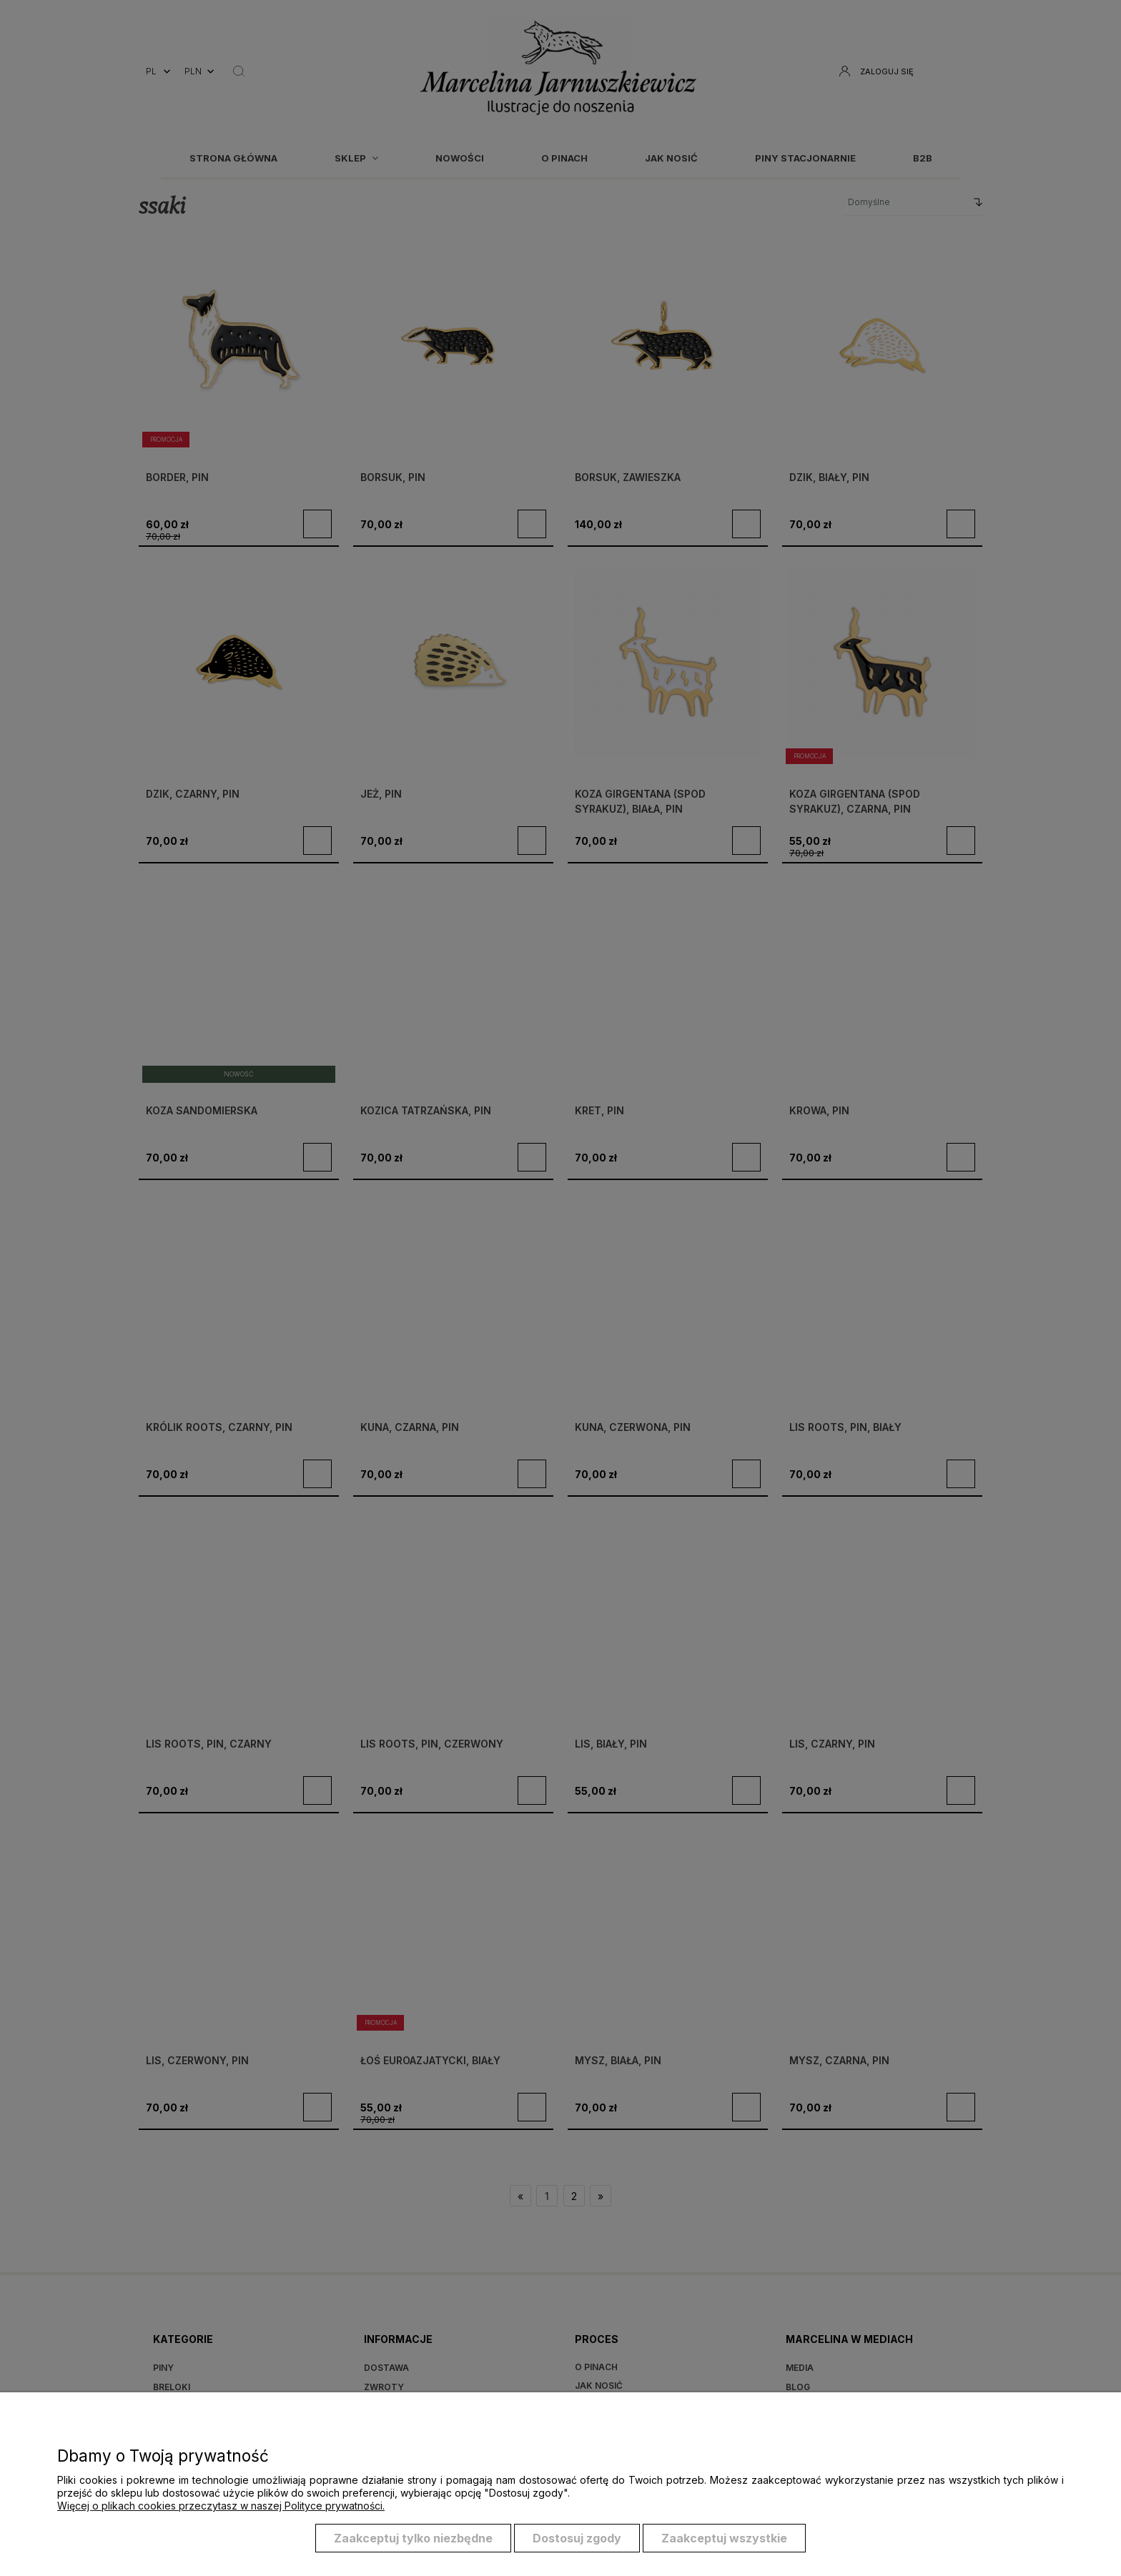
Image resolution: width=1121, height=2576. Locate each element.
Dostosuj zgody (577, 2539)
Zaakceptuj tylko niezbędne (413, 2539)
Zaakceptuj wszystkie (724, 2539)
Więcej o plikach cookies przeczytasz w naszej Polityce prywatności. (221, 2506)
